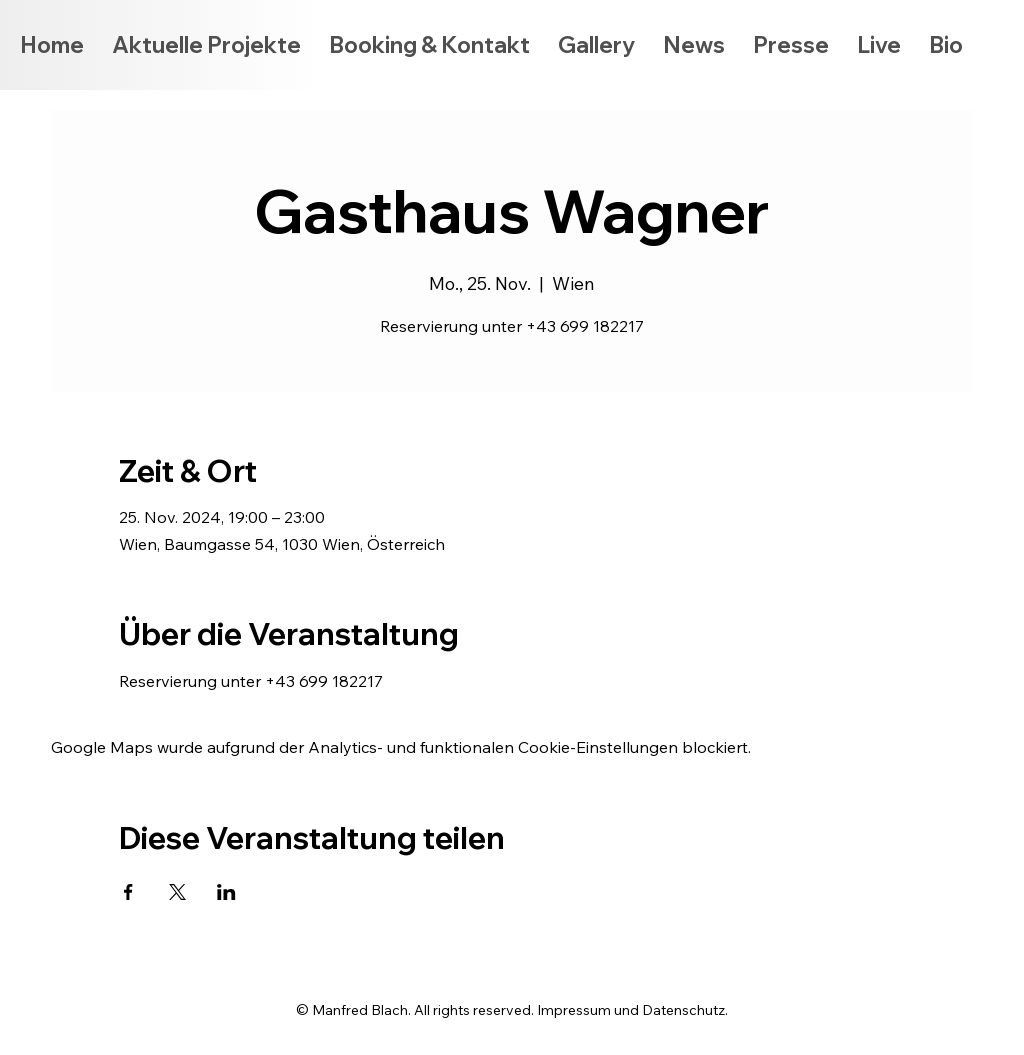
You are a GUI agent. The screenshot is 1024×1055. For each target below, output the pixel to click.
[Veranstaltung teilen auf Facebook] (128, 892)
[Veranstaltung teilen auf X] (177, 892)
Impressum (574, 1010)
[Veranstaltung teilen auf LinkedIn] (226, 892)
